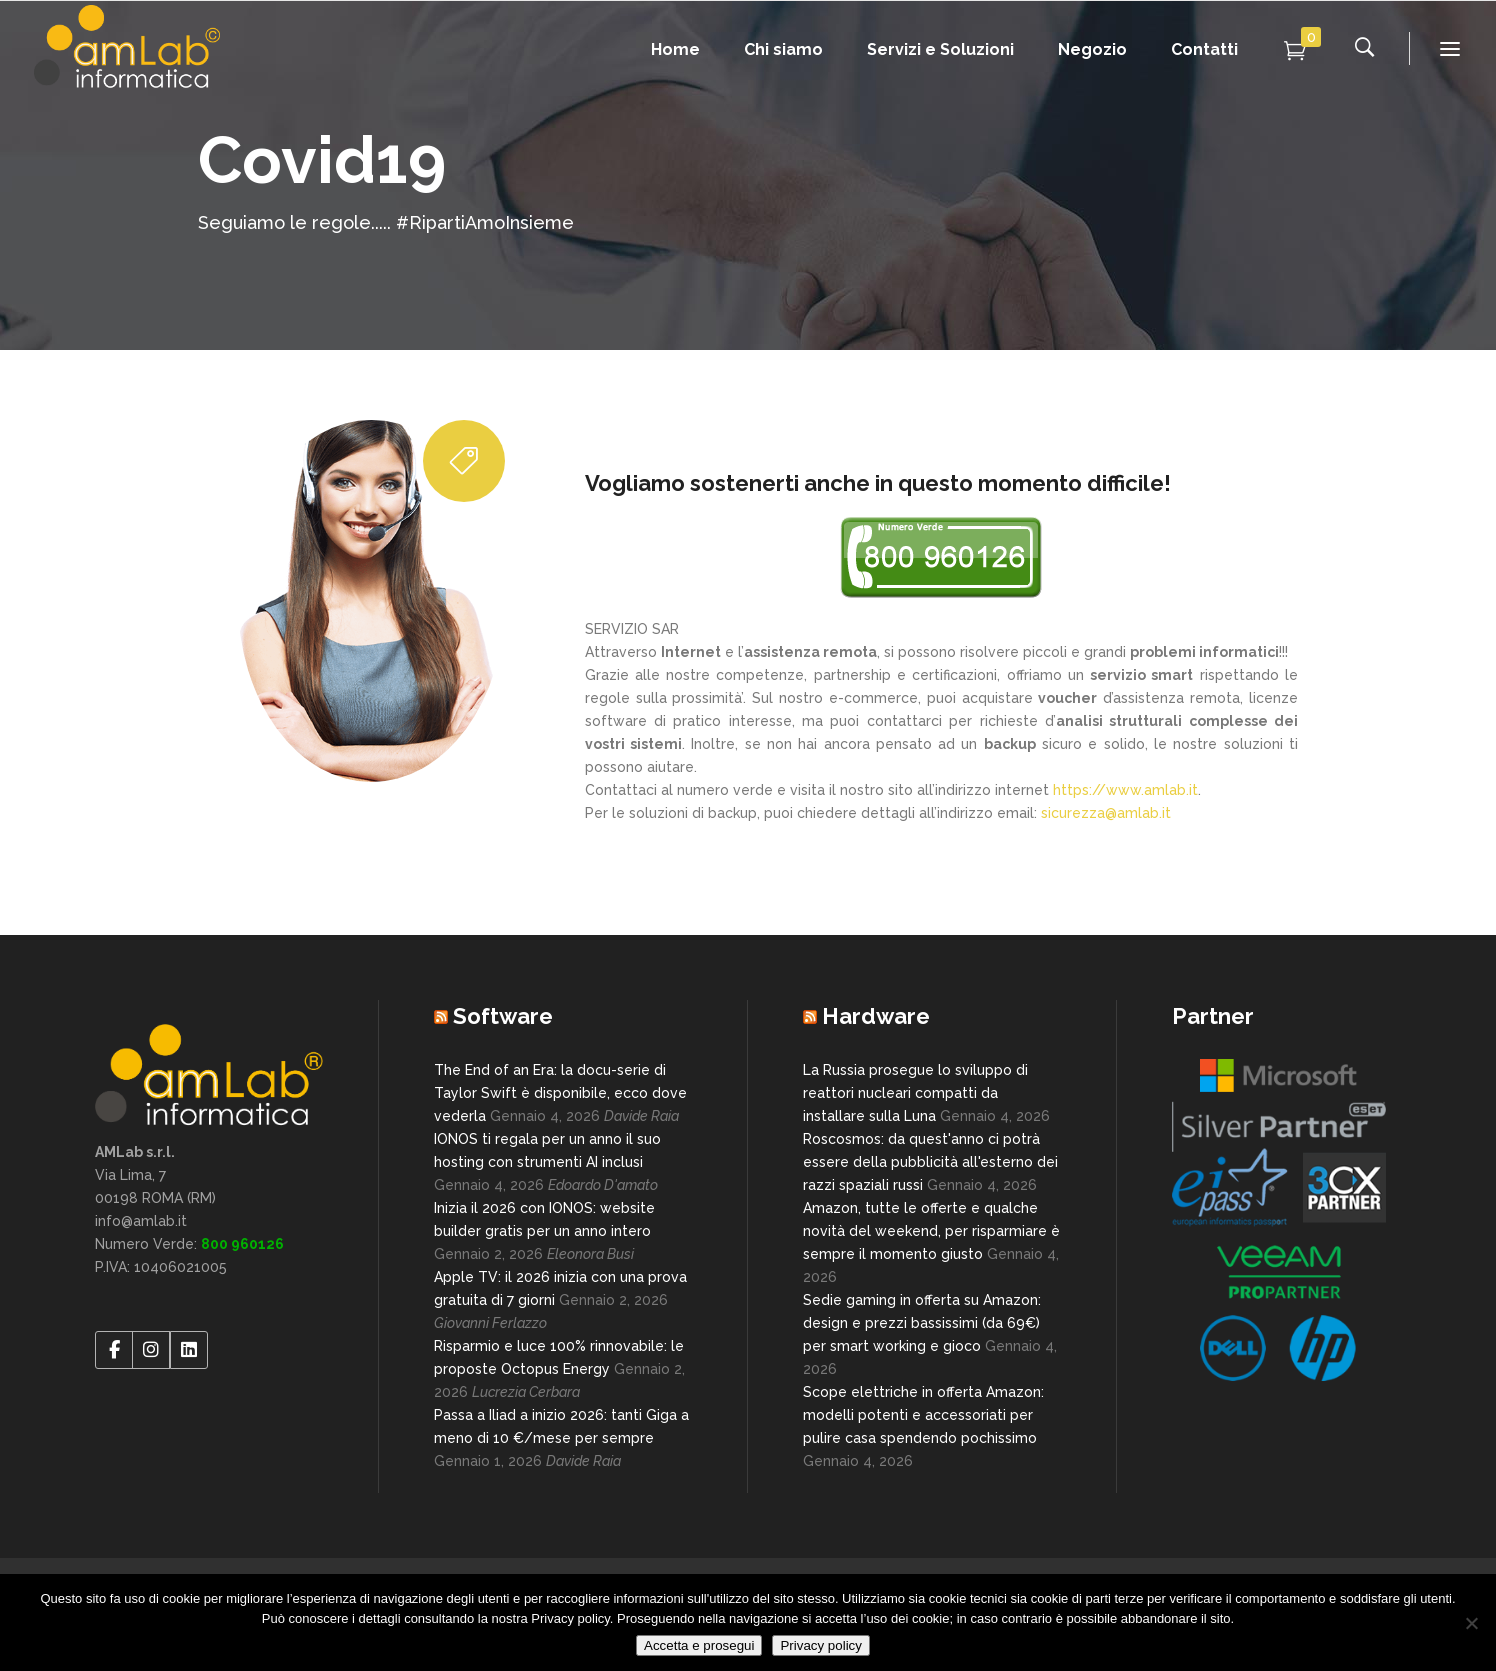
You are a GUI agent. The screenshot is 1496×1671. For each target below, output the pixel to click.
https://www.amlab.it (1125, 790)
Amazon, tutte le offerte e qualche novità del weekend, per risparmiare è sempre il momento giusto (931, 1231)
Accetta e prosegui (699, 1645)
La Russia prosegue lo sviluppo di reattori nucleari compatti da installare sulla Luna (915, 1093)
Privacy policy (820, 1645)
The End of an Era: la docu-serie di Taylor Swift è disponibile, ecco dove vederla (560, 1093)
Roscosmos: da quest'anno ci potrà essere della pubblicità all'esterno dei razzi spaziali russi (930, 1162)
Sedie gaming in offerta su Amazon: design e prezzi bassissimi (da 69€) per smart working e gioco (922, 1323)
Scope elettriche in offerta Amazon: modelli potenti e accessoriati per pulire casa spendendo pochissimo (923, 1415)
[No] (1471, 1623)
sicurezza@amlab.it (1106, 813)
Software (503, 1016)
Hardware (876, 1016)
